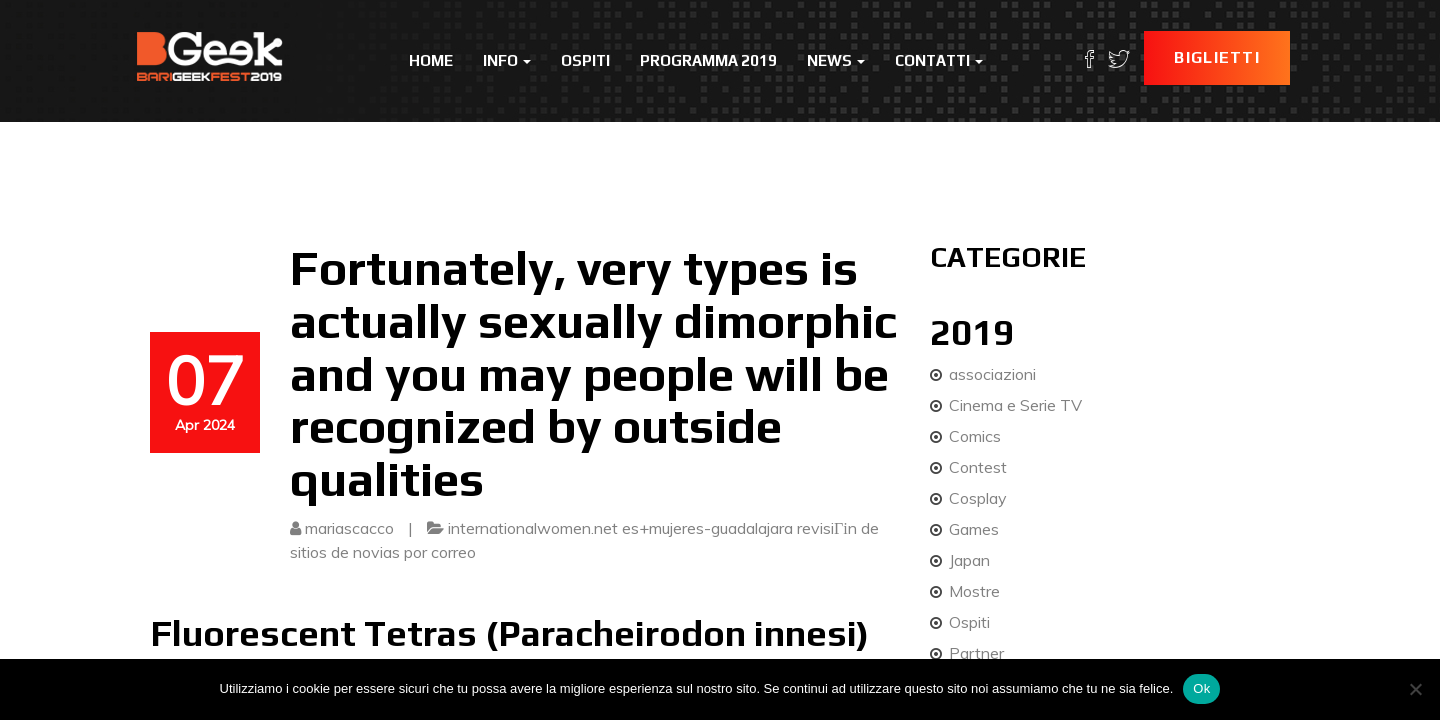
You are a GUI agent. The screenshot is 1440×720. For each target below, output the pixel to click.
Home (431, 60)
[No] (1415, 689)
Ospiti (585, 60)
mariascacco (349, 528)
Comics (975, 436)
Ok (1201, 688)
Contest (978, 467)
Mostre (974, 591)
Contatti (939, 60)
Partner (976, 653)
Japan (969, 560)
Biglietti (1217, 57)
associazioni (992, 374)
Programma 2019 (708, 60)
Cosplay (978, 498)
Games (974, 529)
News (836, 60)
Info (507, 60)
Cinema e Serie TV (1015, 405)
